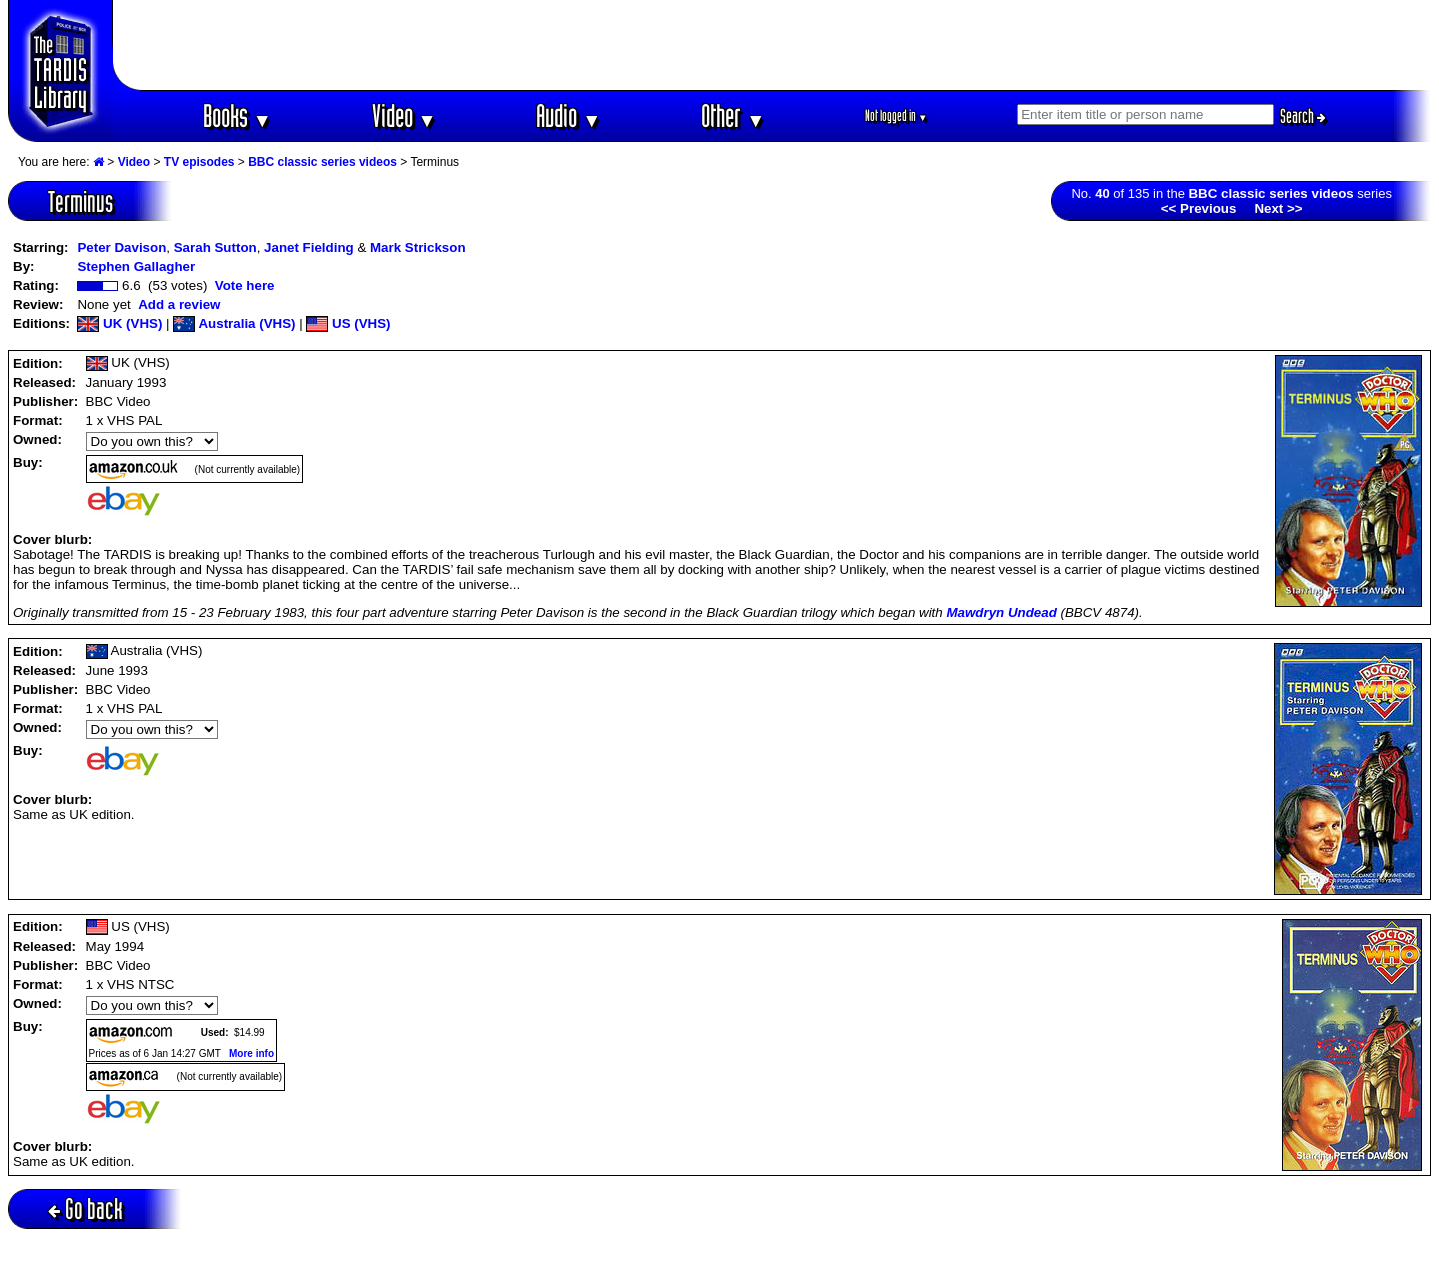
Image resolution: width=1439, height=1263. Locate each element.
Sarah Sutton (215, 247)
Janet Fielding (309, 247)
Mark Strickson (418, 247)
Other (733, 115)
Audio (568, 115)
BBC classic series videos (322, 162)
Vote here (245, 285)
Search (1303, 116)
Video (404, 115)
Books (237, 115)
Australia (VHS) (234, 323)
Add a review (179, 304)
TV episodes (199, 162)
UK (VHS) (119, 323)
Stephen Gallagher (136, 266)
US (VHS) (348, 323)
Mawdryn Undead (1001, 612)
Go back (85, 1208)
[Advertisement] (772, 45)
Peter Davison (121, 247)
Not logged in (896, 115)
